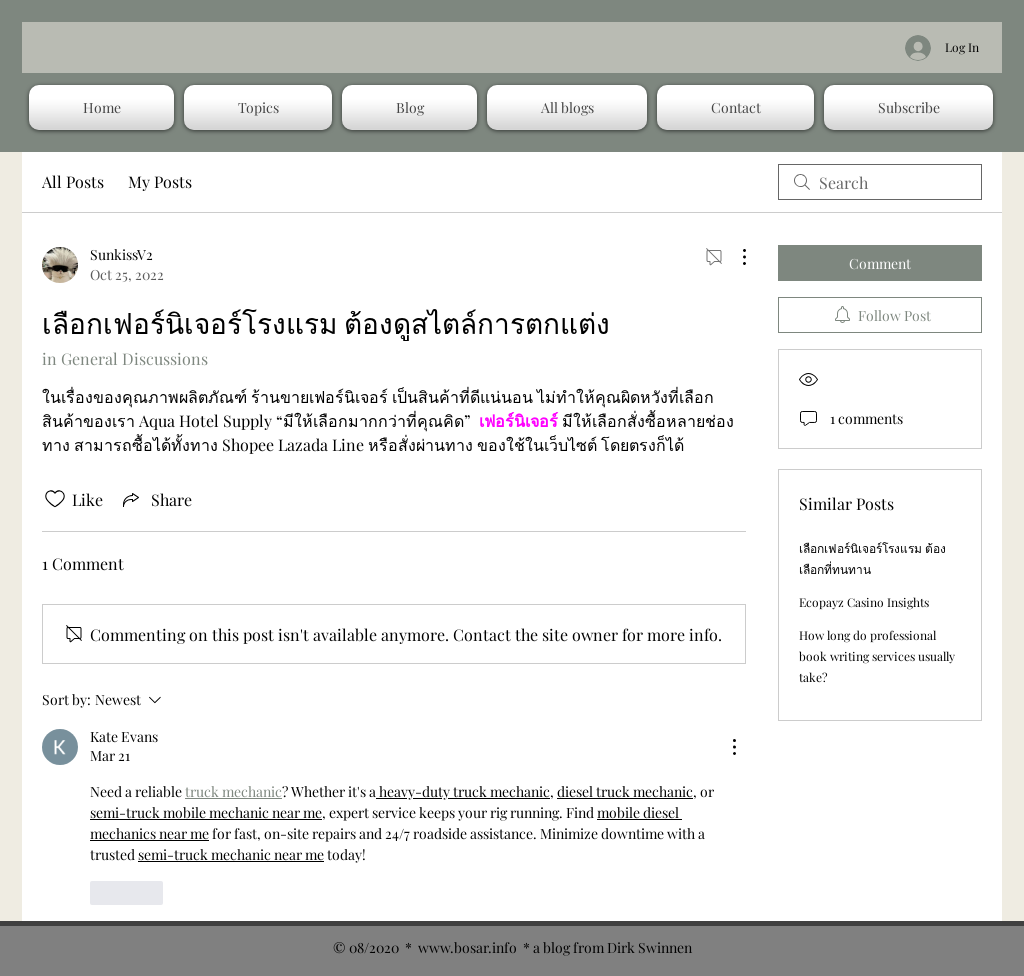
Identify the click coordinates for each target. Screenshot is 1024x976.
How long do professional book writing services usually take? (877, 656)
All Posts (73, 181)
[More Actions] (734, 257)
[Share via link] (155, 499)
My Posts (160, 181)
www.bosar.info (467, 947)
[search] (880, 182)
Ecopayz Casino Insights (864, 602)
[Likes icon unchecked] (55, 499)
